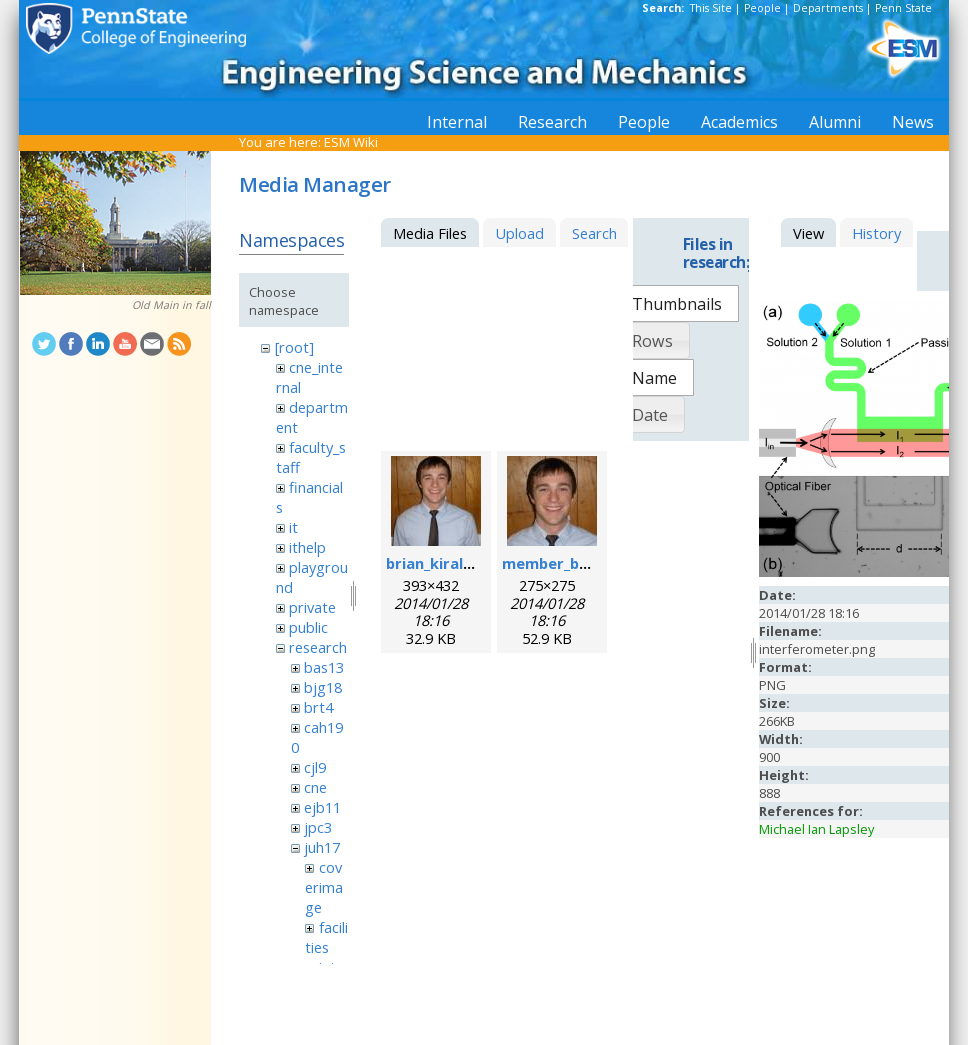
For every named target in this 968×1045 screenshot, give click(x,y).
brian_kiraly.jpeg (446, 563)
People (762, 8)
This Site (711, 8)
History (876, 233)
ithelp (307, 547)
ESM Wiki (351, 142)
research (318, 647)
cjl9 (315, 767)
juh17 (322, 847)
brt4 (318, 707)
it (293, 527)
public (308, 627)
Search (594, 233)
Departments (828, 8)
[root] (294, 347)
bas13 (324, 667)
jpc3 (318, 827)
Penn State (903, 8)
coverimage (324, 887)
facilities (326, 937)
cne (315, 787)
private (312, 607)
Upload (519, 233)
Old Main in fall (171, 305)
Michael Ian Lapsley (816, 829)
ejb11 (322, 807)
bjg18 (323, 687)
